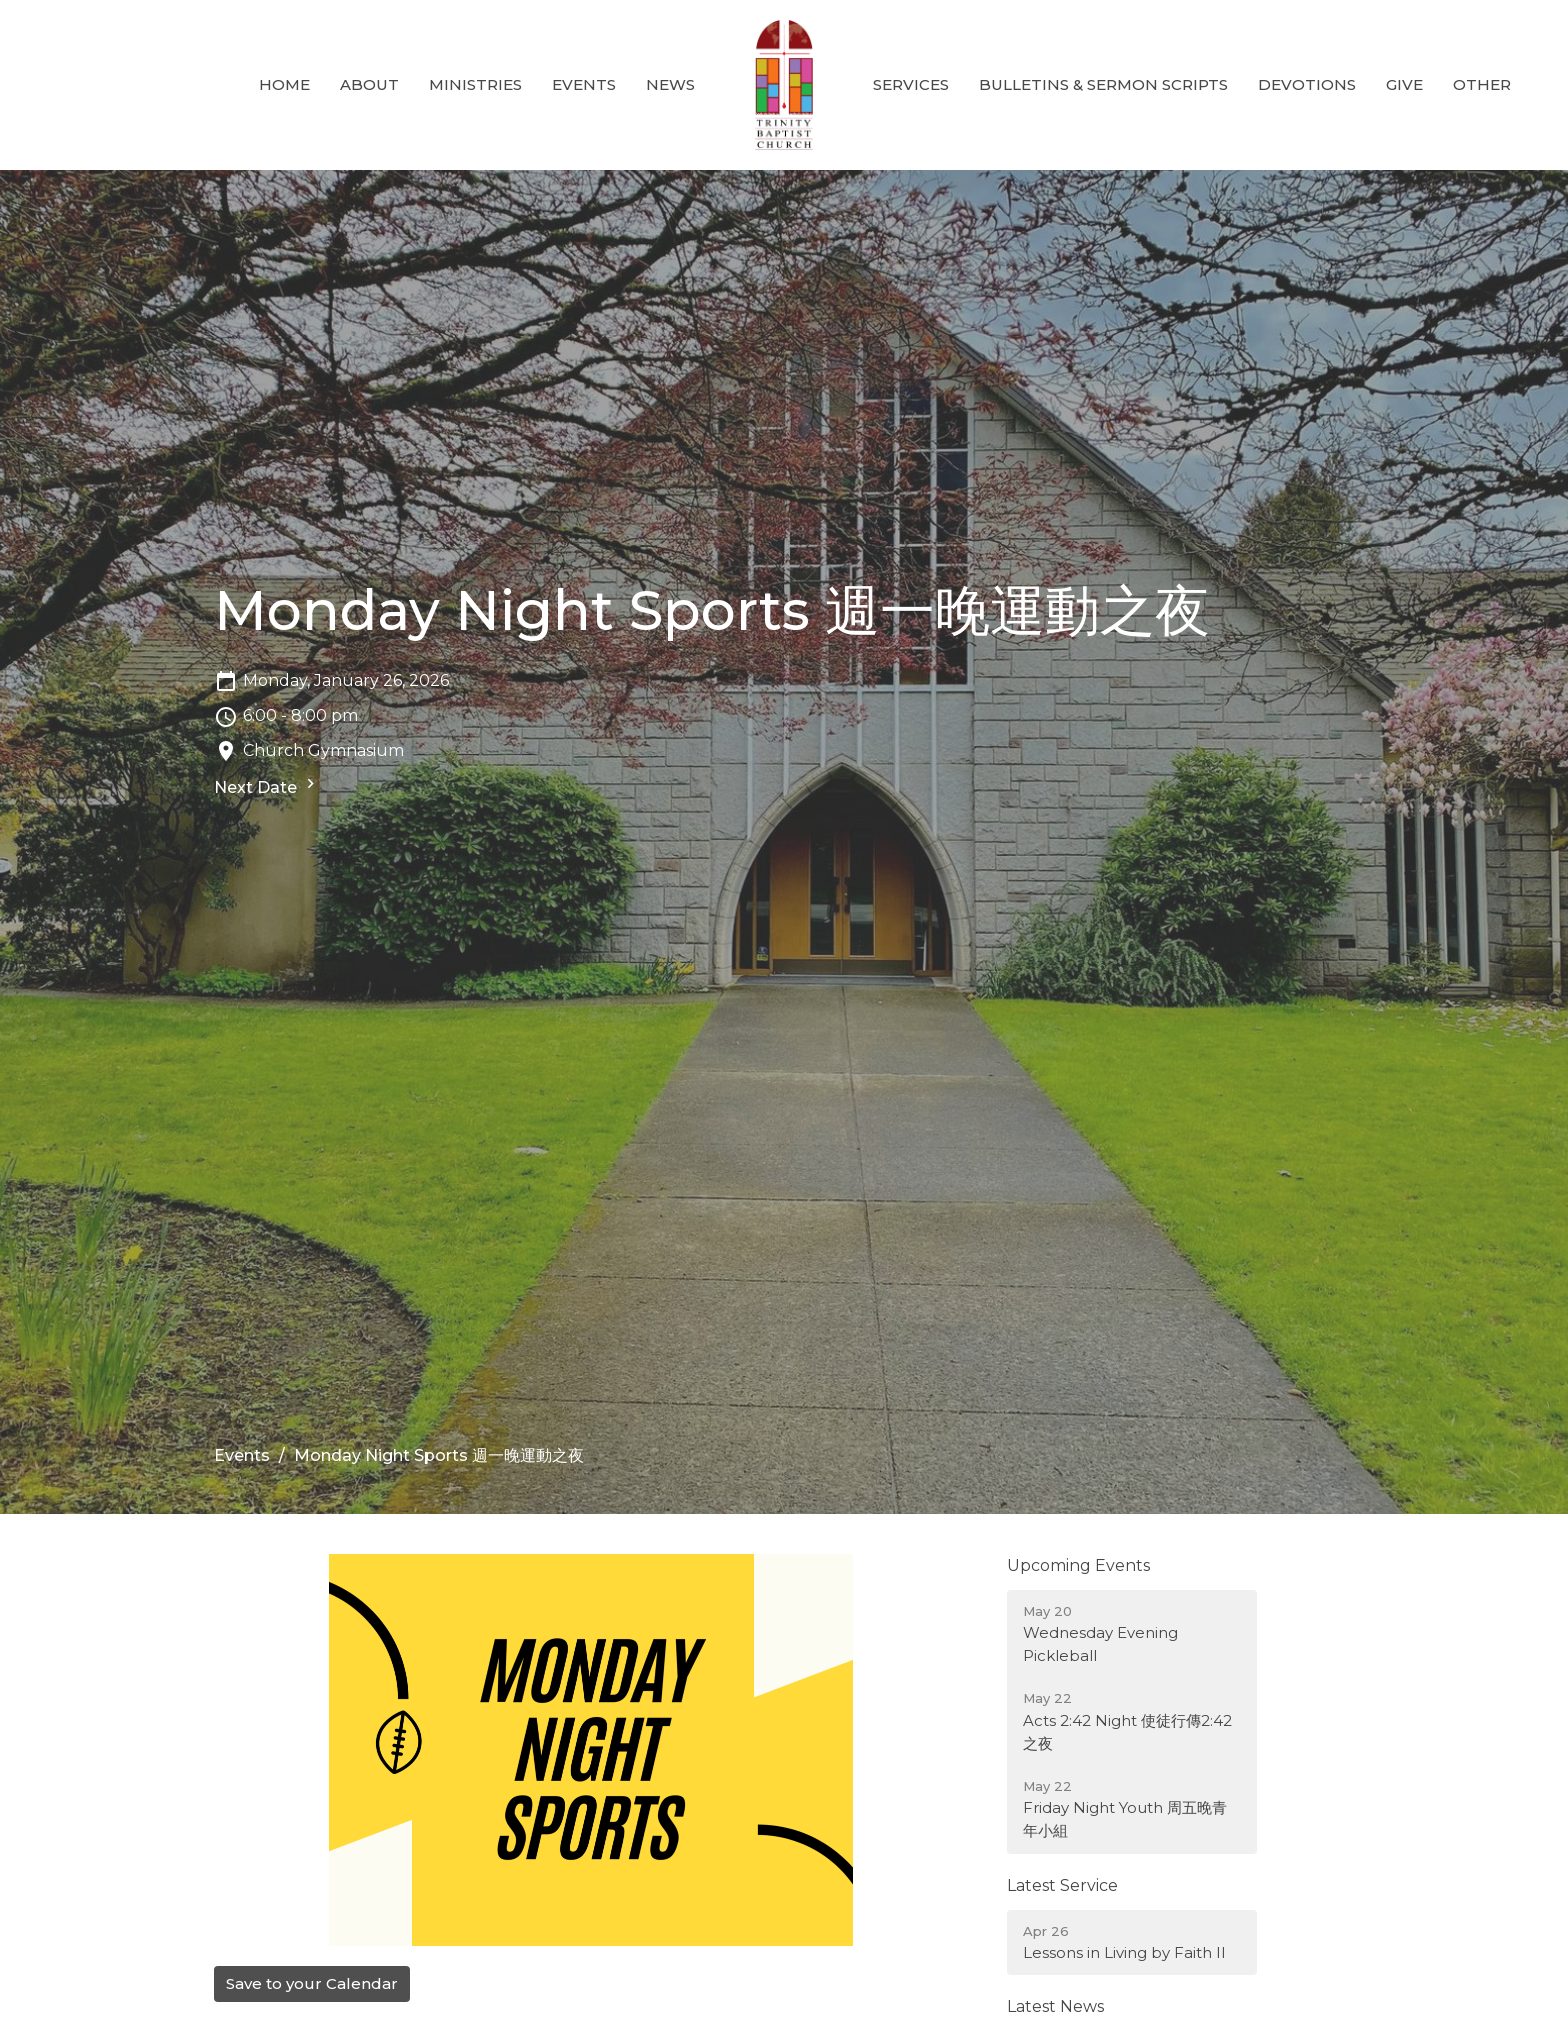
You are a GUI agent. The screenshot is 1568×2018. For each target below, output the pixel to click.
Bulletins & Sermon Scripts (1103, 84)
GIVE (1404, 84)
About (369, 84)
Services (911, 84)
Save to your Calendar (312, 1983)
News (670, 84)
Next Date (267, 785)
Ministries (475, 84)
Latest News (1055, 2006)
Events (584, 84)
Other (1482, 84)
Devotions (1307, 84)
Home (284, 84)
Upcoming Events (1078, 1565)
